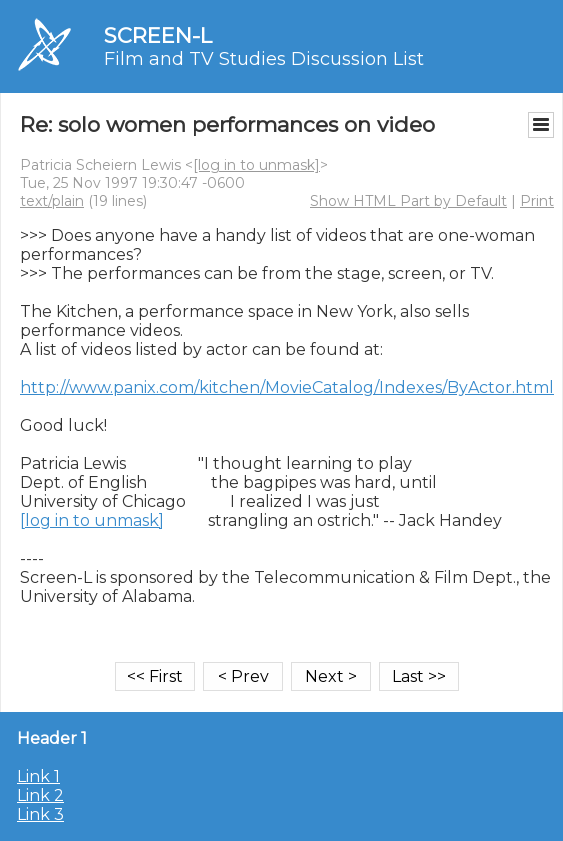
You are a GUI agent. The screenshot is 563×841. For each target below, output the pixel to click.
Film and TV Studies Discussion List (264, 59)
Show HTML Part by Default (408, 201)
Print (537, 201)
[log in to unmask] (256, 165)
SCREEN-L (158, 35)
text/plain (52, 201)
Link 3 (40, 814)
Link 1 (38, 776)
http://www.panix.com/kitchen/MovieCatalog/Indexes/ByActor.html (287, 387)
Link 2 (40, 795)
